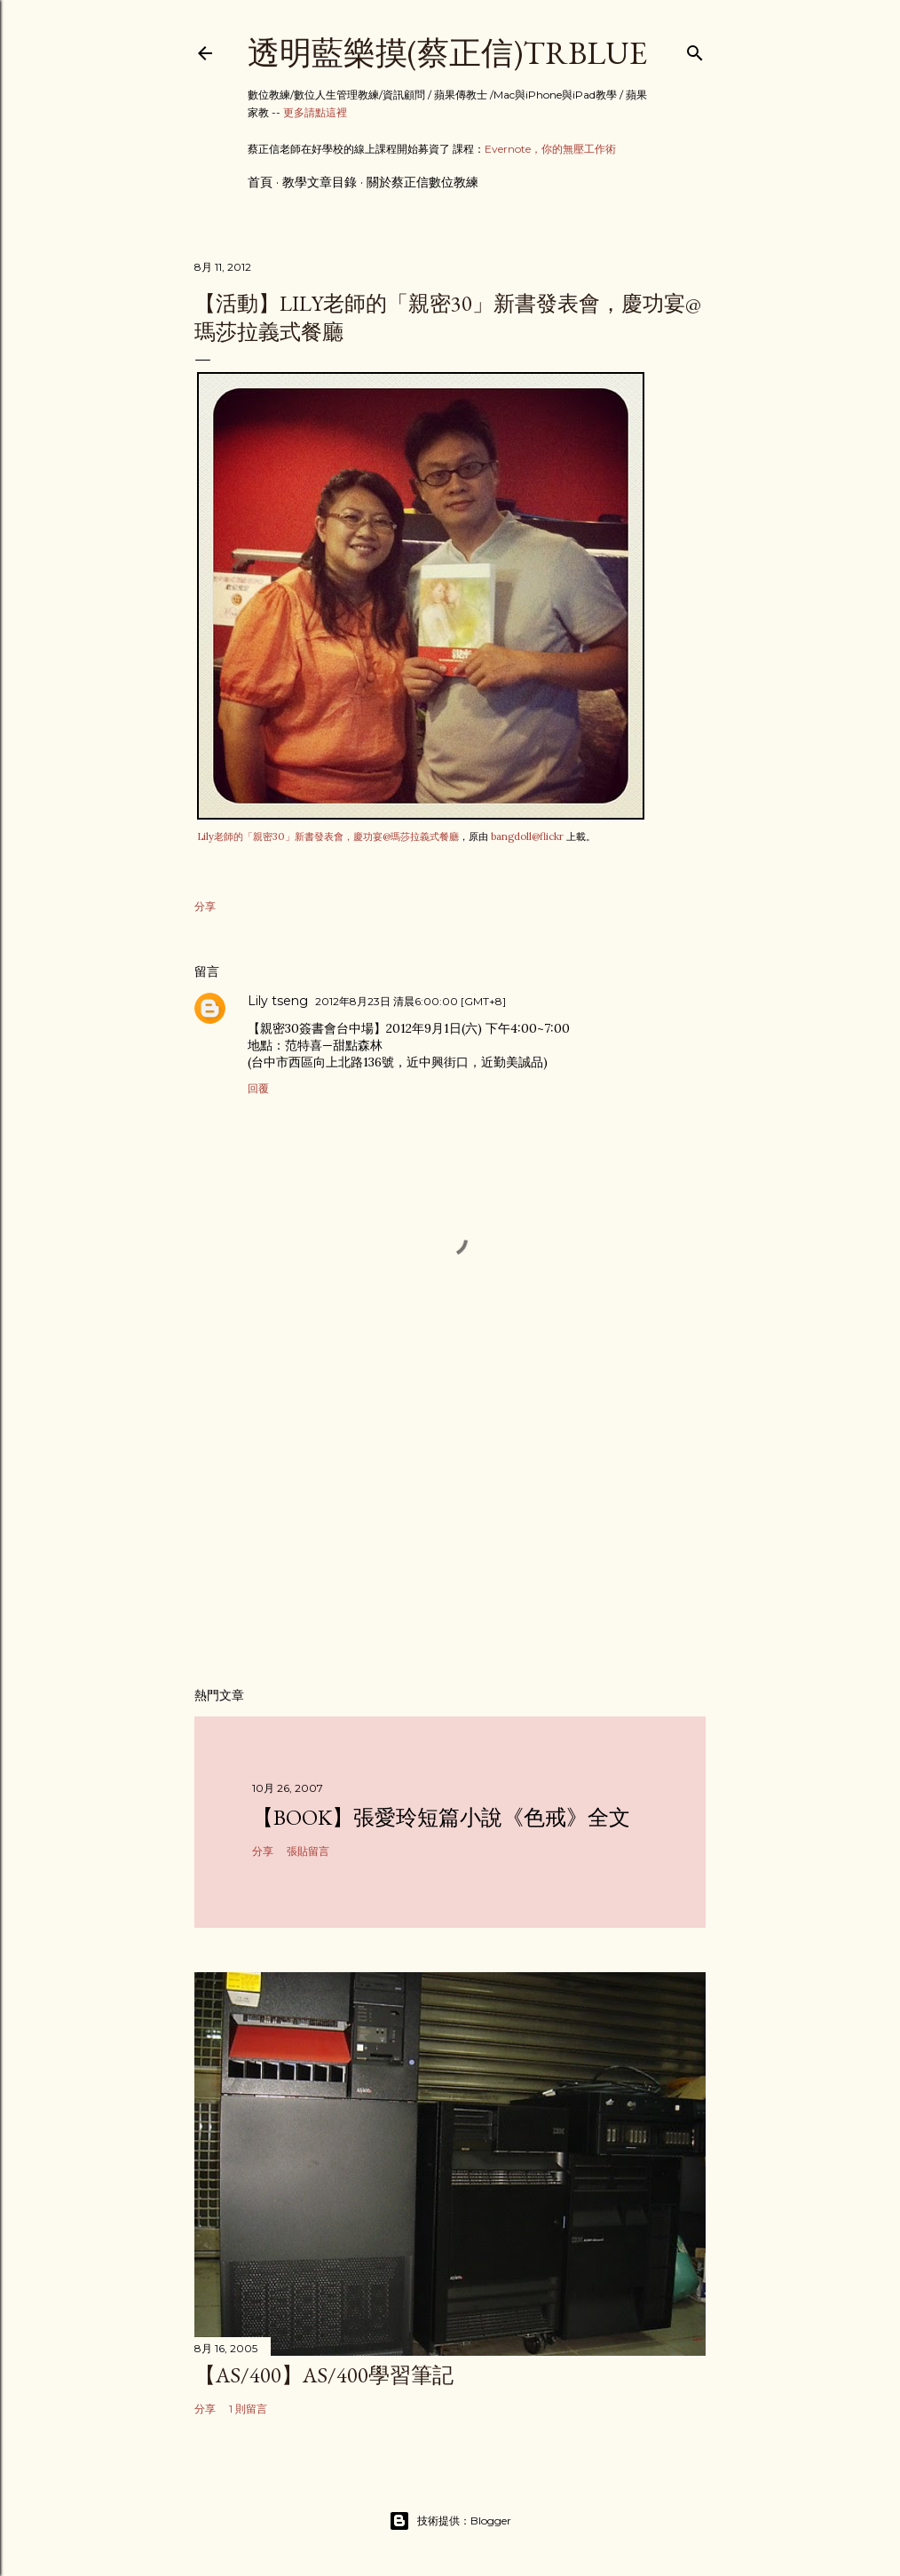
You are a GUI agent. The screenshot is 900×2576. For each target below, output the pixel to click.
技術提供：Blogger (450, 2521)
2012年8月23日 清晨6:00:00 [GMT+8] (410, 1001)
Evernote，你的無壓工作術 (550, 148)
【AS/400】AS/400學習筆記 (324, 2375)
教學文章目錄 (319, 182)
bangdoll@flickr (527, 836)
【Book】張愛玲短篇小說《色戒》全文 (441, 1817)
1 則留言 (248, 2408)
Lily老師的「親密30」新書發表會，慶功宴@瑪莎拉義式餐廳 (328, 836)
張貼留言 (308, 1851)
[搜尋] (695, 49)
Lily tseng (278, 1001)
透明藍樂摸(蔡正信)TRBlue (447, 53)
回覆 (258, 1088)
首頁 (260, 182)
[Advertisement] (450, 1518)
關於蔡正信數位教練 (422, 182)
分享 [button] (205, 906)
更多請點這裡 (315, 112)
